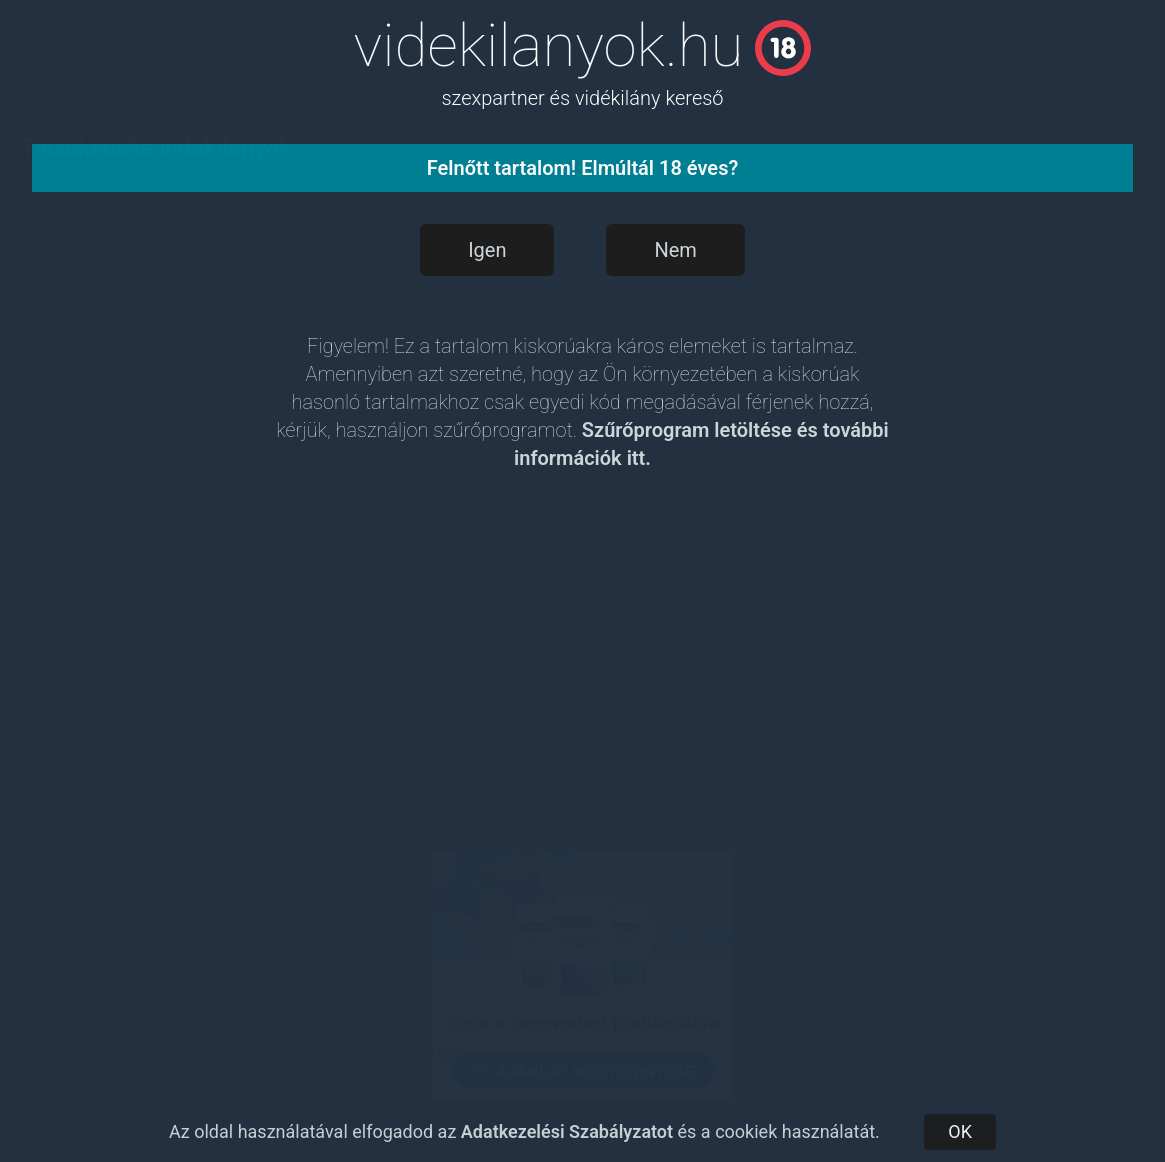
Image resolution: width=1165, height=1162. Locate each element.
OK (960, 1131)
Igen (487, 250)
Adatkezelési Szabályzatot (567, 1131)
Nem (675, 250)
